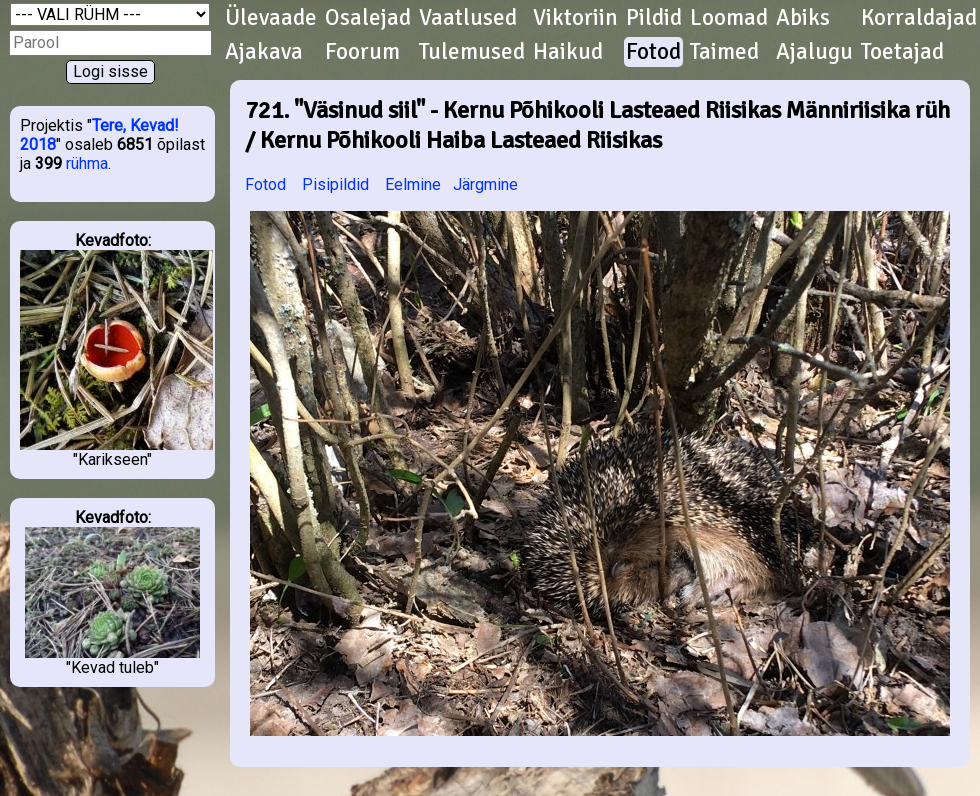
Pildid (654, 18)
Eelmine (413, 184)
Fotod (653, 52)
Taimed (724, 52)
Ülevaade (271, 18)
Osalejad (368, 18)
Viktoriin (575, 18)
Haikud (568, 52)
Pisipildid (335, 184)
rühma (87, 163)
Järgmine (485, 184)
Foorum (362, 52)
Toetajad (902, 52)
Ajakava (264, 52)
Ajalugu (814, 52)
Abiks (803, 18)
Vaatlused (468, 18)
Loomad (729, 18)
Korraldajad (919, 18)
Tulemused (472, 52)
